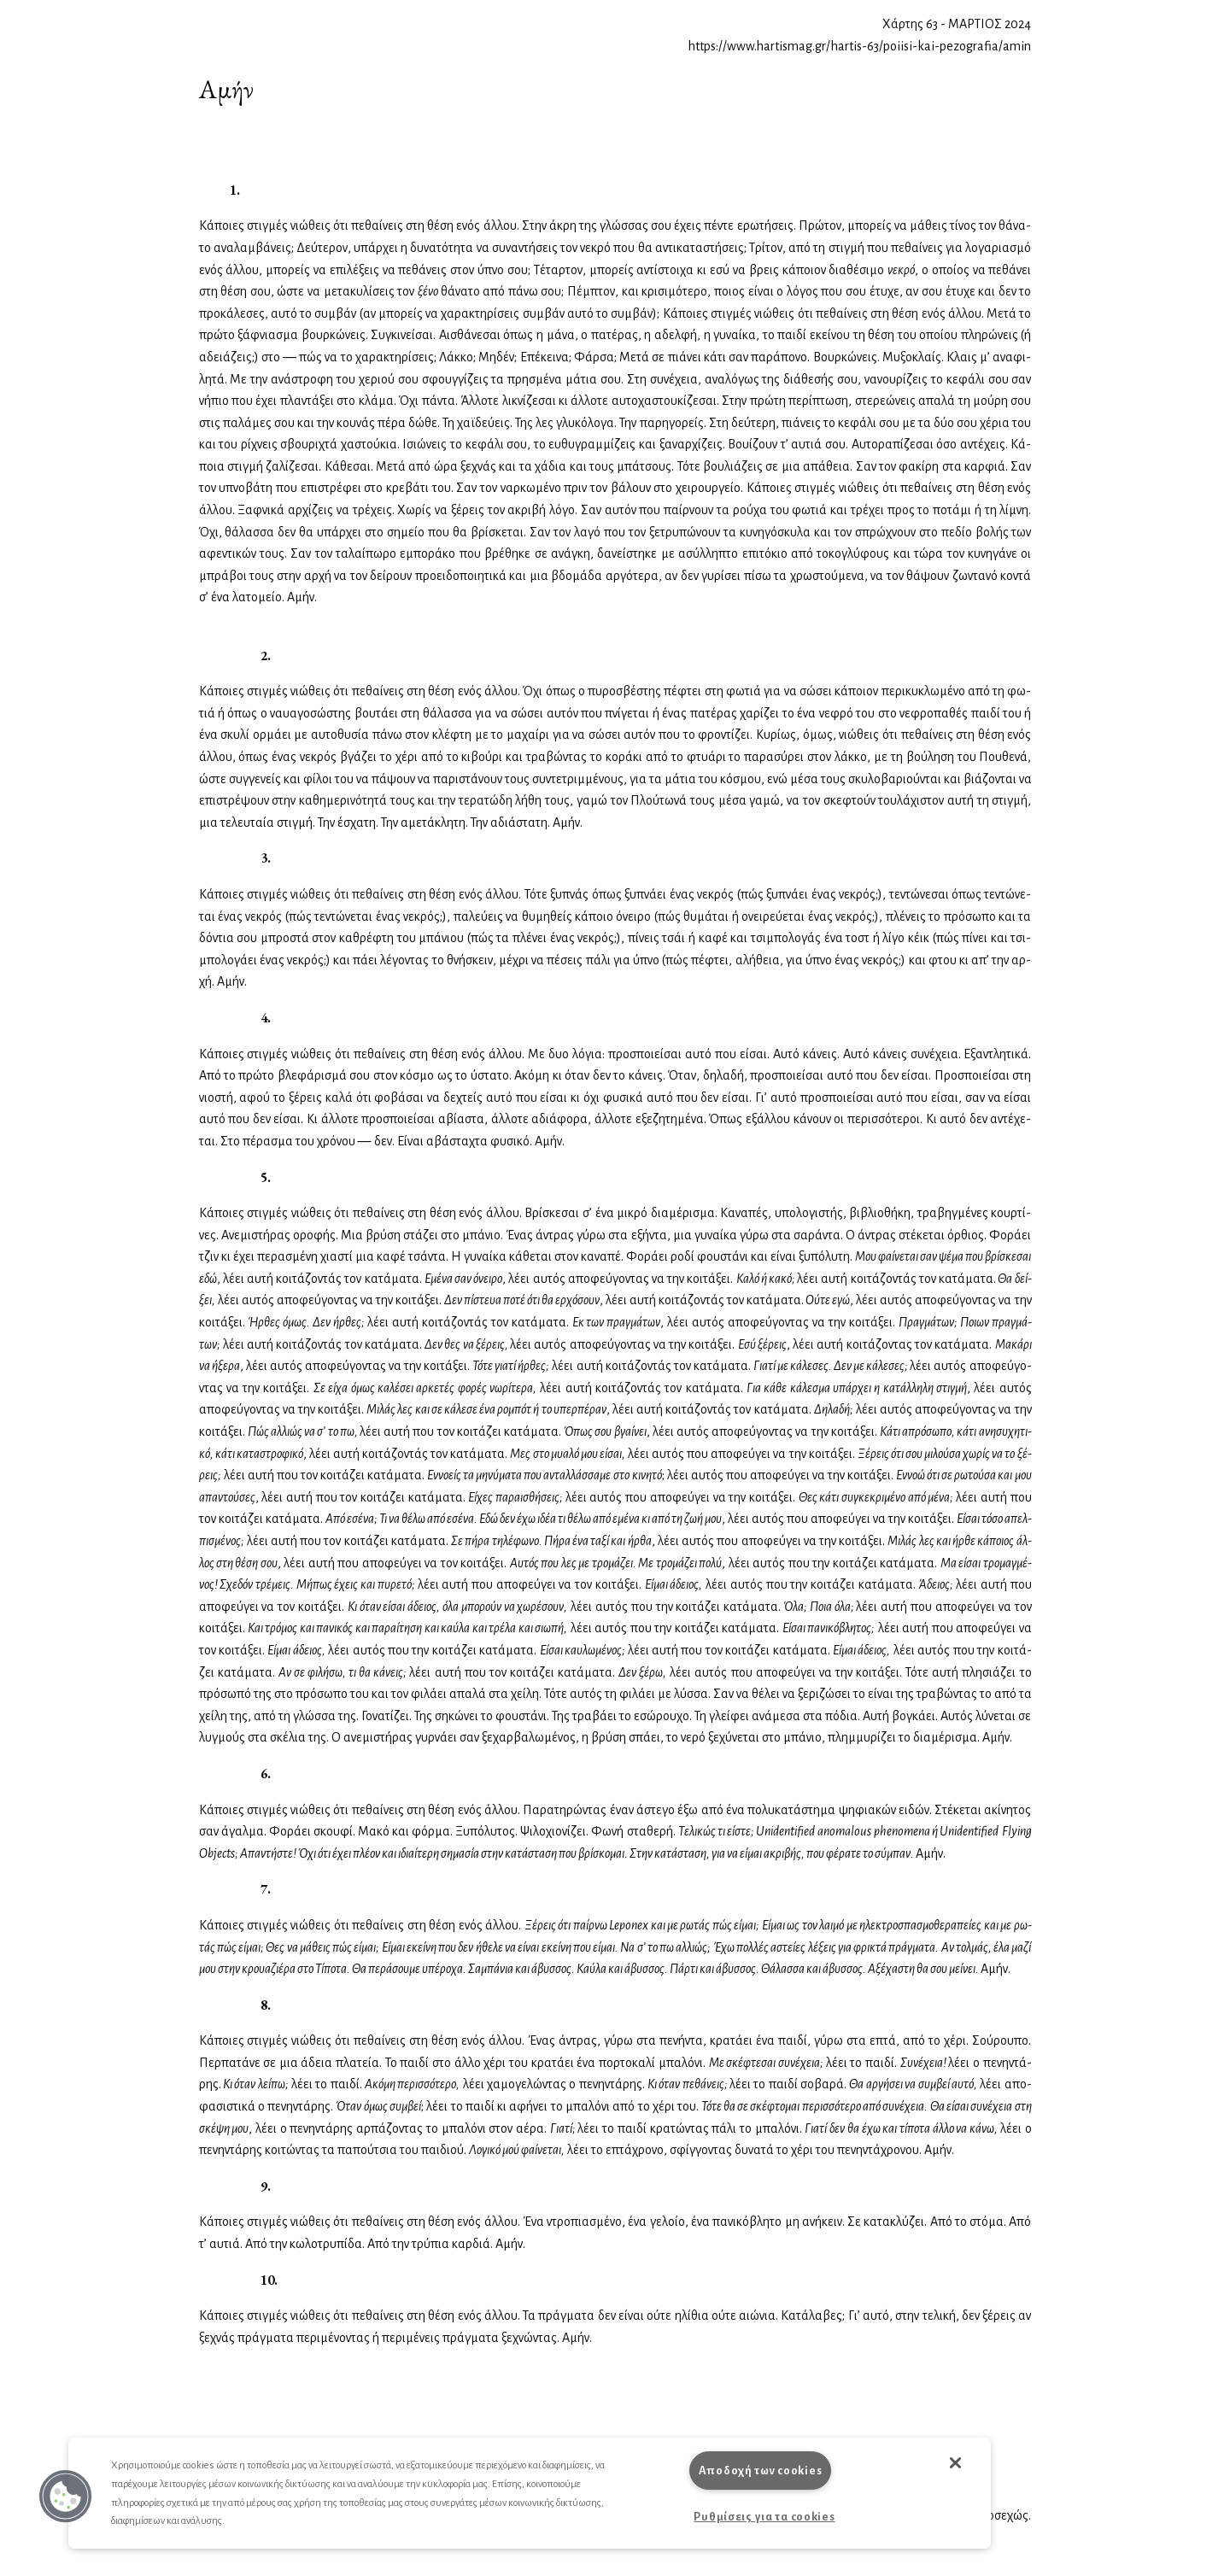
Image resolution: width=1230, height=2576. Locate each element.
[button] (65, 2496)
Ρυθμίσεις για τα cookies (764, 2516)
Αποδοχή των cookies (761, 2470)
